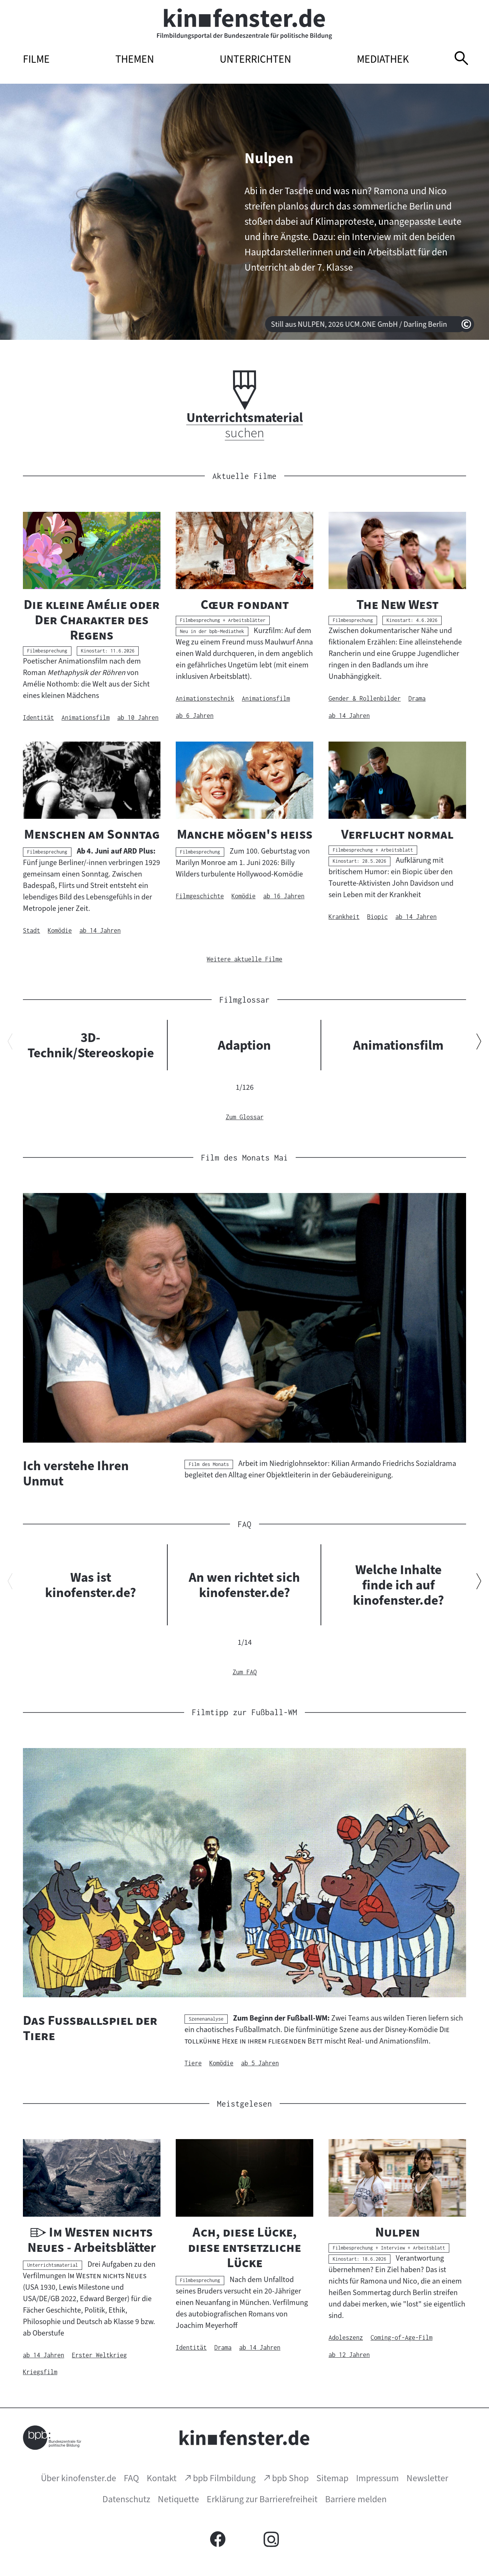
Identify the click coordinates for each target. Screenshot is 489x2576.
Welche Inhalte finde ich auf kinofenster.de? (398, 1585)
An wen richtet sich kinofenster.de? (244, 1585)
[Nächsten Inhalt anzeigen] (478, 1043)
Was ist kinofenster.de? (90, 1585)
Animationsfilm (398, 1045)
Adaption (244, 1045)
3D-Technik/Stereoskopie (91, 1045)
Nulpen (268, 158)
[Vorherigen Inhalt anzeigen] (10, 1043)
